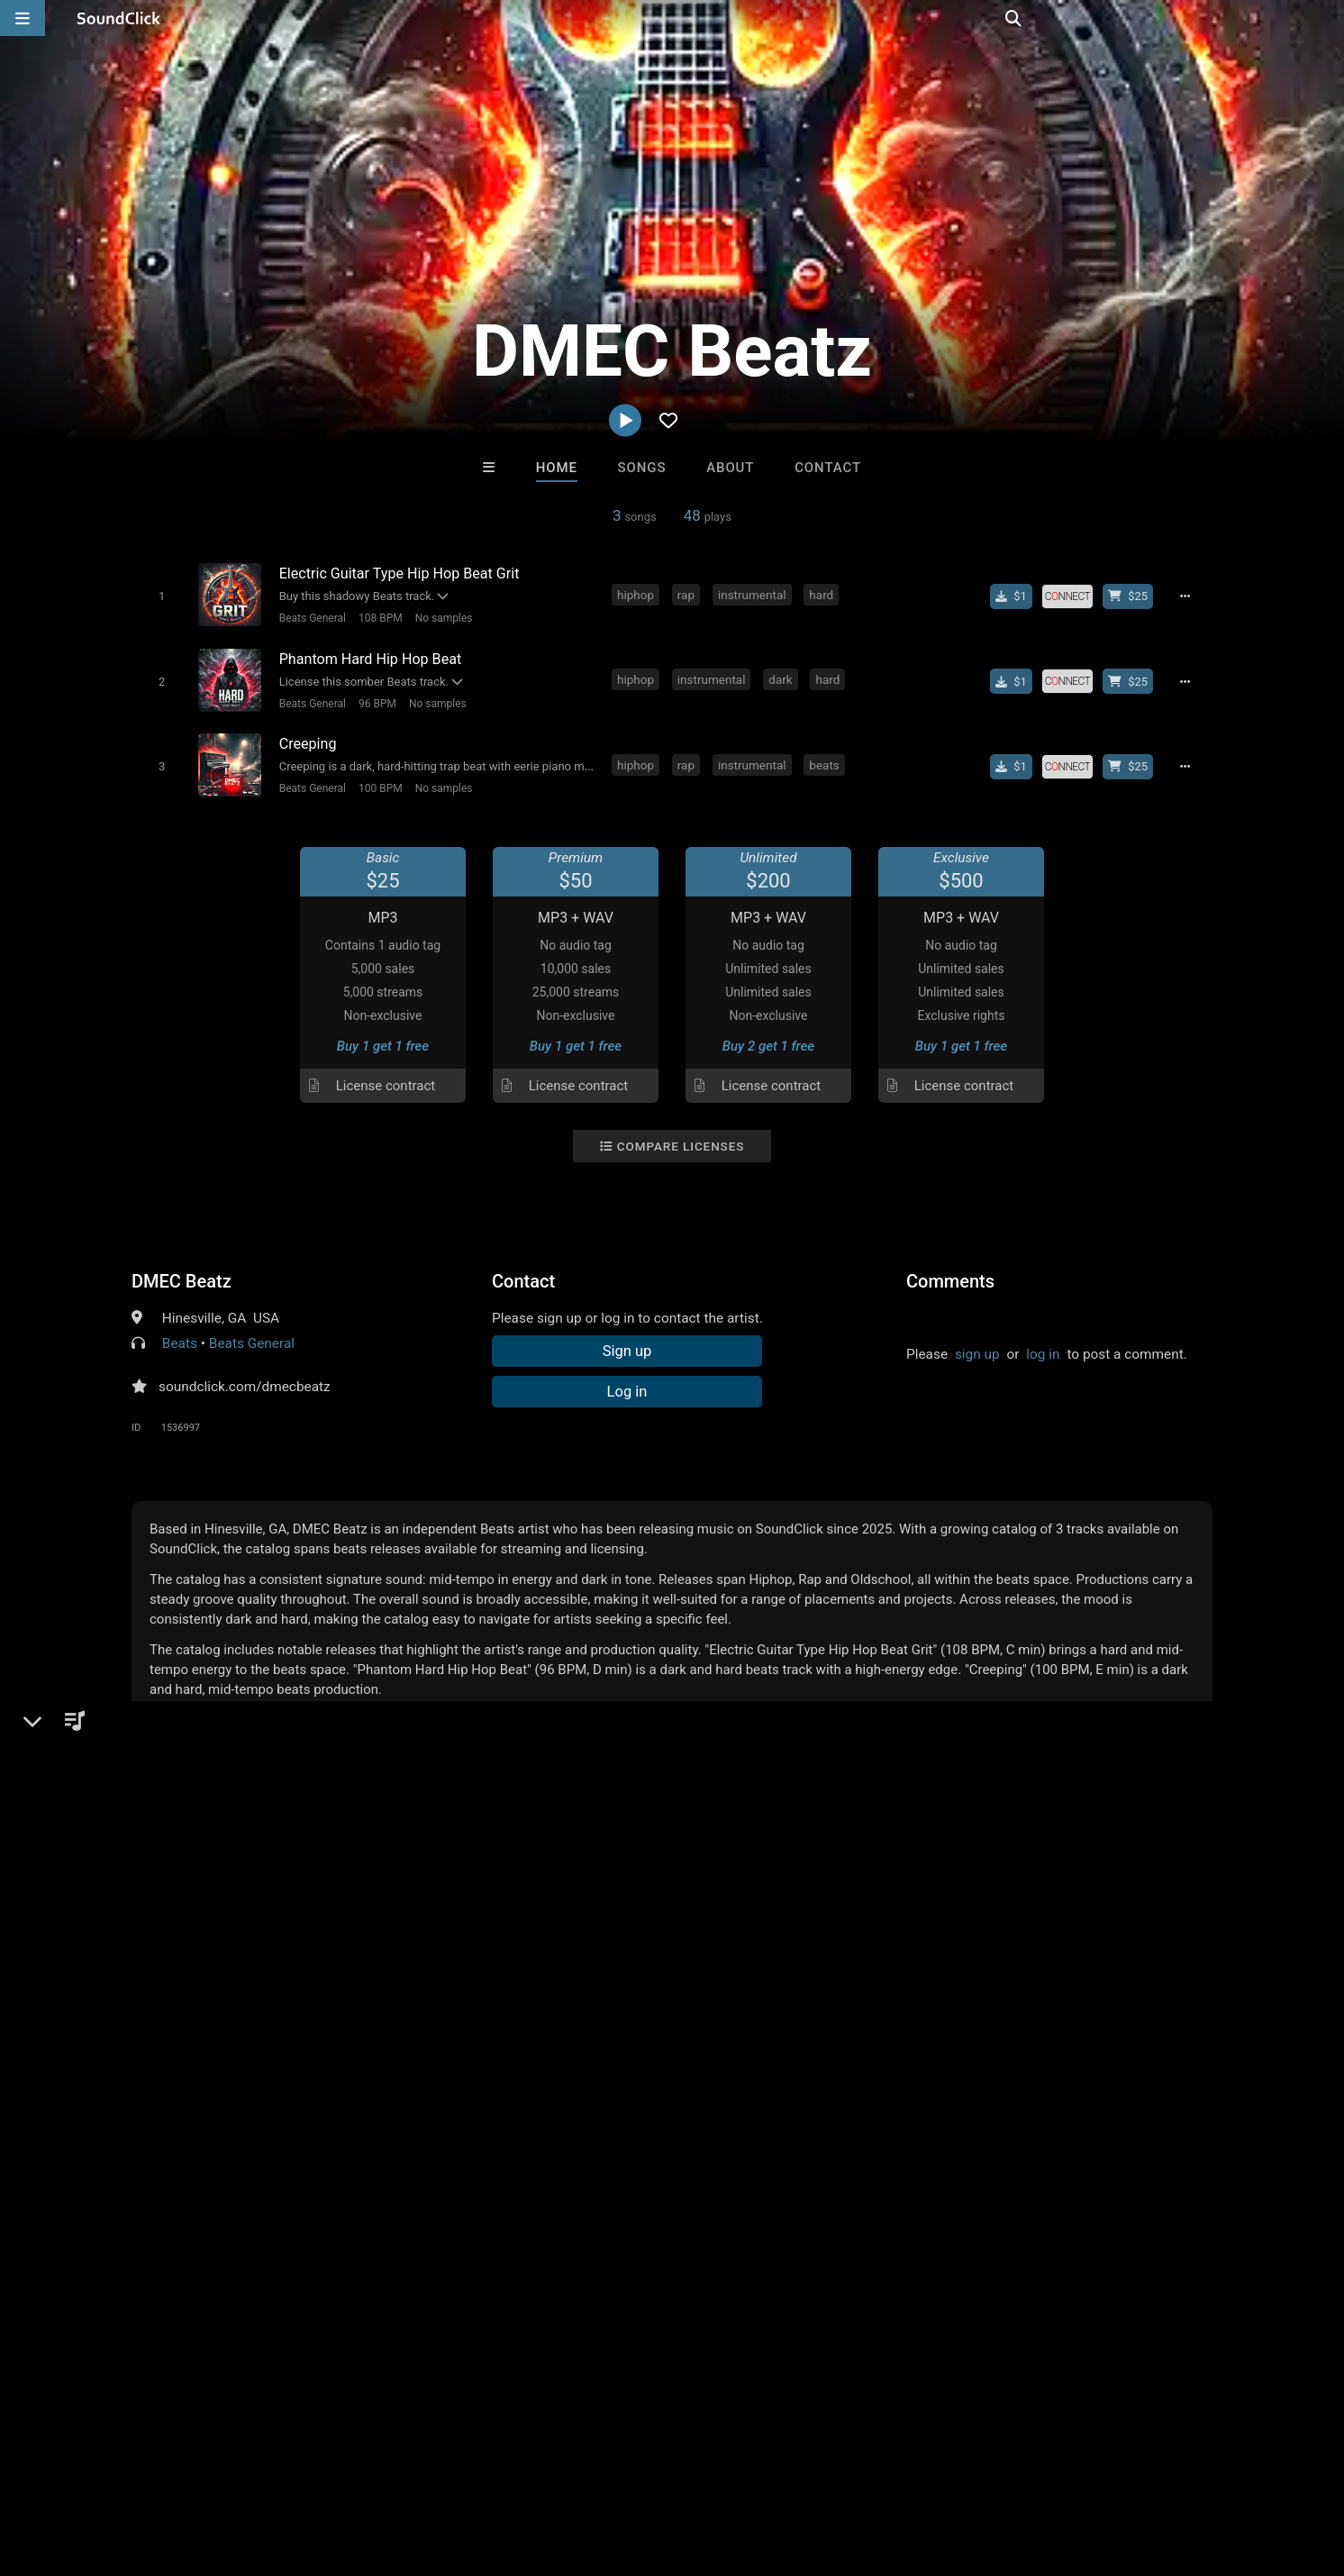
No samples (440, 617)
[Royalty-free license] (1073, 595)
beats (826, 758)
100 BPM (377, 781)
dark (783, 676)
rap (688, 594)
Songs (642, 468)
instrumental (755, 594)
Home (556, 468)
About (730, 468)
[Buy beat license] (1133, 595)
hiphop (638, 594)
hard (824, 594)
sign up (977, 1346)
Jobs (247, 2469)
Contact (828, 468)
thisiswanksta (894, 2074)
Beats (179, 1335)
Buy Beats (616, 2171)
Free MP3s (503, 2171)
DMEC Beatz (182, 1273)
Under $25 (841, 2171)
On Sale (728, 2171)
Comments (950, 1273)
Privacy (429, 2469)
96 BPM (374, 699)
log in (1042, 1346)
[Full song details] (1190, 595)
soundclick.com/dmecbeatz (245, 1378)
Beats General (309, 617)
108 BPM (377, 617)
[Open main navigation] (22, 18)
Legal (486, 2469)
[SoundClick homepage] (119, 18)
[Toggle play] (158, 595)
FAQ (75, 2469)
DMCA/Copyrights (335, 2469)
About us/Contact (159, 2469)
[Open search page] (1326, 18)
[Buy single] (1016, 595)
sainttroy (449, 2074)
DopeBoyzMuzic (597, 2074)
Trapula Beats (746, 2074)
